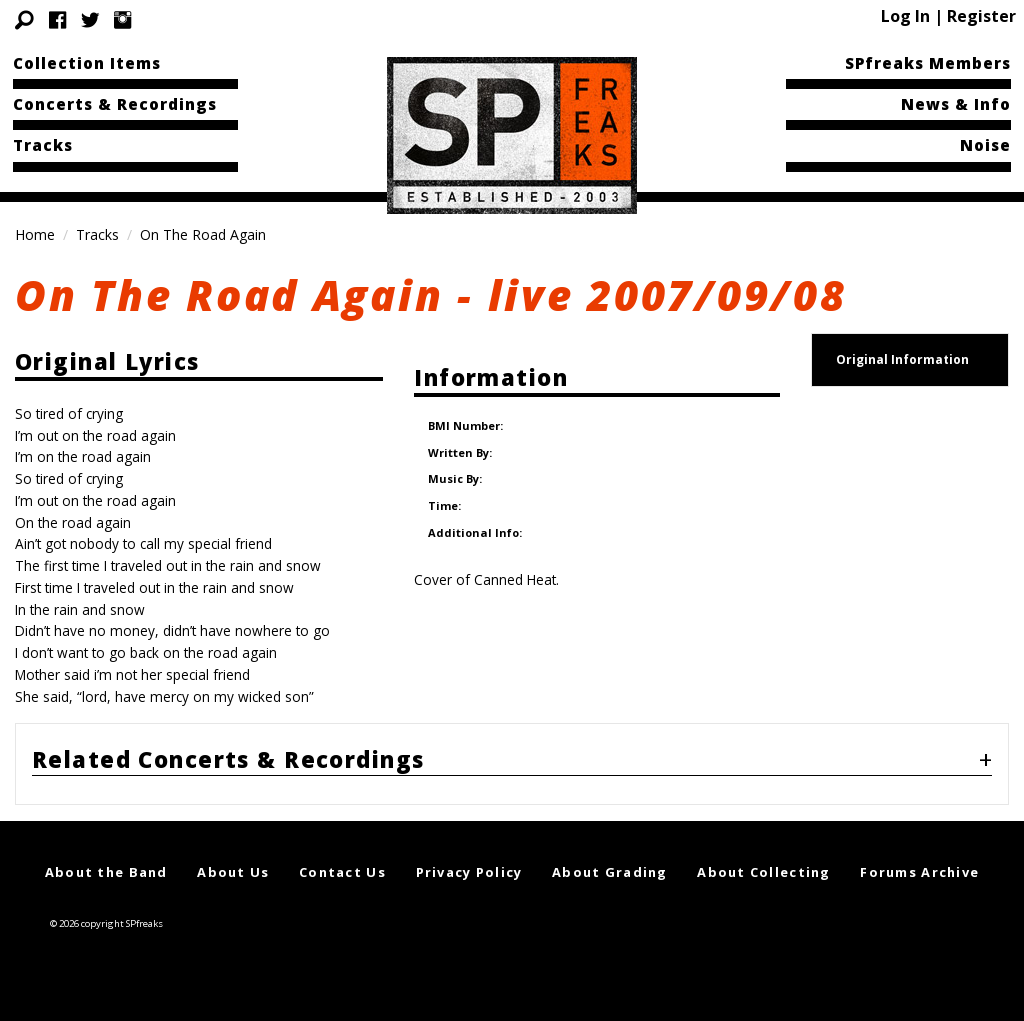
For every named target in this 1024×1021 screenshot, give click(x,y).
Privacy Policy (469, 872)
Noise (985, 145)
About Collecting (763, 872)
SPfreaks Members (928, 63)
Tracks (43, 145)
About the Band (106, 872)
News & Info (956, 104)
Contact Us (342, 872)
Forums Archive (919, 872)
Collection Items (87, 63)
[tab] (512, 764)
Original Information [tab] (902, 359)
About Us (233, 872)
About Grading (610, 872)
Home (35, 234)
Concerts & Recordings (115, 104)
